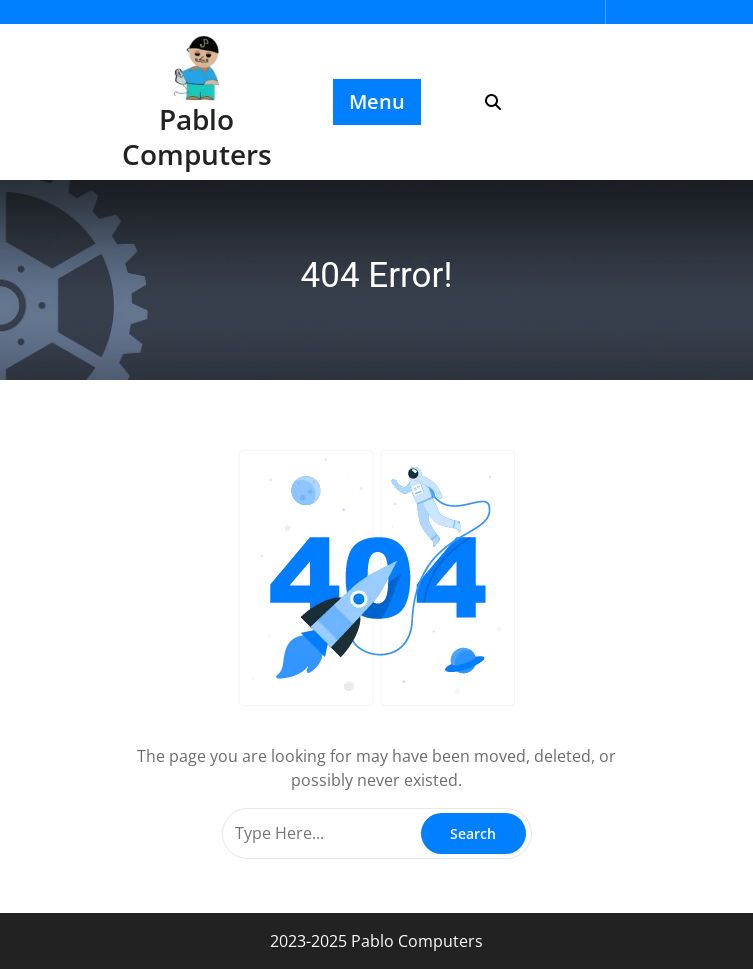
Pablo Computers (197, 136)
